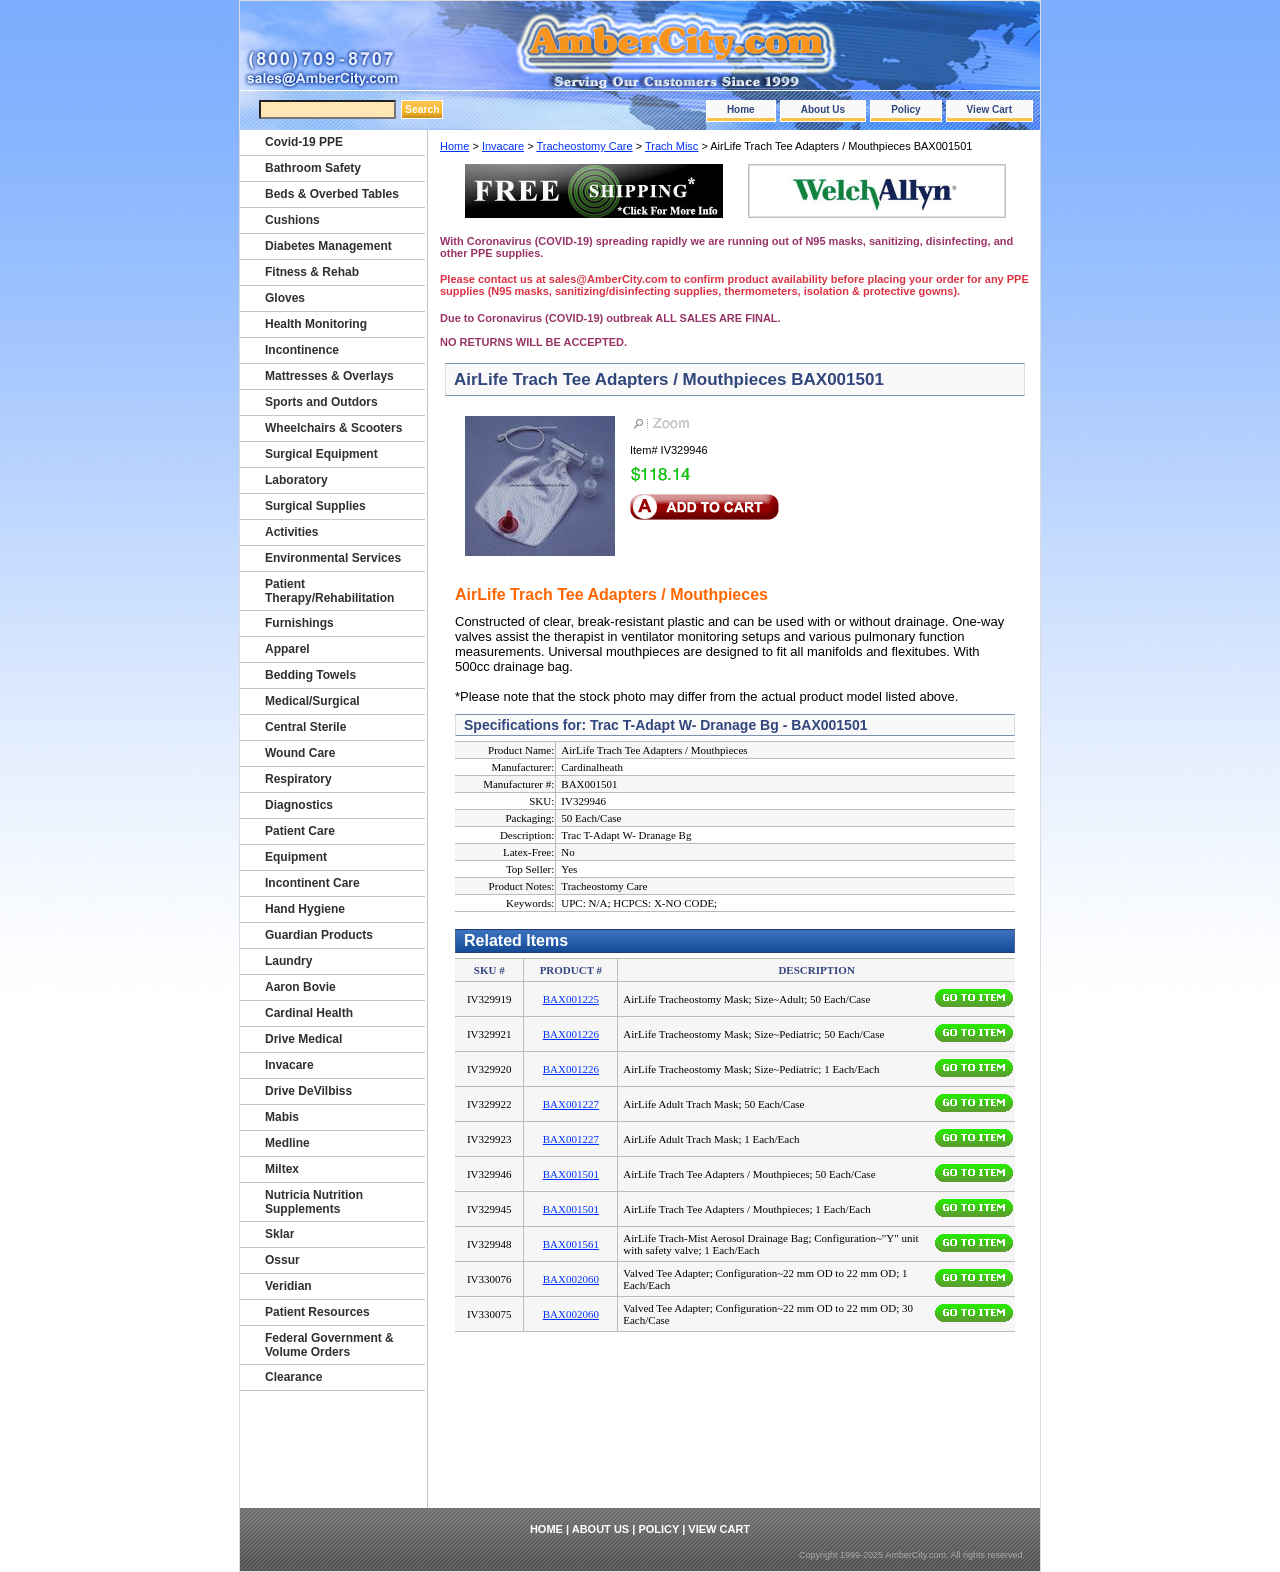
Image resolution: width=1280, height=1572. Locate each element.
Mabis (282, 1117)
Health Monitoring (316, 324)
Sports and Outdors (321, 402)
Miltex (282, 1169)
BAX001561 (571, 1244)
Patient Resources (317, 1312)
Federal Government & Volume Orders (329, 1345)
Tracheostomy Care (584, 146)
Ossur (282, 1260)
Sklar (279, 1234)
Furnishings (299, 623)
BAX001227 (571, 1104)
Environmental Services (333, 558)
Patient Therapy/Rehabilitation (329, 591)
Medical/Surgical (312, 701)
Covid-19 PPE (304, 142)
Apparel (287, 649)
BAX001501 (571, 1174)
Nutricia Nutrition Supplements (314, 1202)
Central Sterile (305, 727)
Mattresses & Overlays (329, 376)
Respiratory (298, 779)
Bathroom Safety (313, 168)
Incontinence (302, 350)
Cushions (292, 220)
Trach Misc (671, 146)
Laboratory (296, 480)
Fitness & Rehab (312, 272)
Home (741, 109)
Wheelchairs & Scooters (333, 428)
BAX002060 (571, 1279)
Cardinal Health (309, 1013)
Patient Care (300, 831)
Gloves (285, 298)
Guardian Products (319, 935)
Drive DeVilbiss (308, 1091)
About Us (823, 109)
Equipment (296, 857)
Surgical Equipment (321, 454)
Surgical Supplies (315, 506)
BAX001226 (571, 1034)
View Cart (989, 109)
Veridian (288, 1286)
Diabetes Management (328, 246)
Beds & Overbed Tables (332, 194)
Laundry (288, 961)
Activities (291, 532)
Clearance (293, 1377)
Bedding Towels (310, 675)
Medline (287, 1143)
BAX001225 (571, 999)
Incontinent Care (312, 883)
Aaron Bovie (300, 987)
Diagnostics (299, 805)
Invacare (503, 146)
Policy (905, 109)
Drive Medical (303, 1039)
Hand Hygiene (305, 909)
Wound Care (300, 753)
